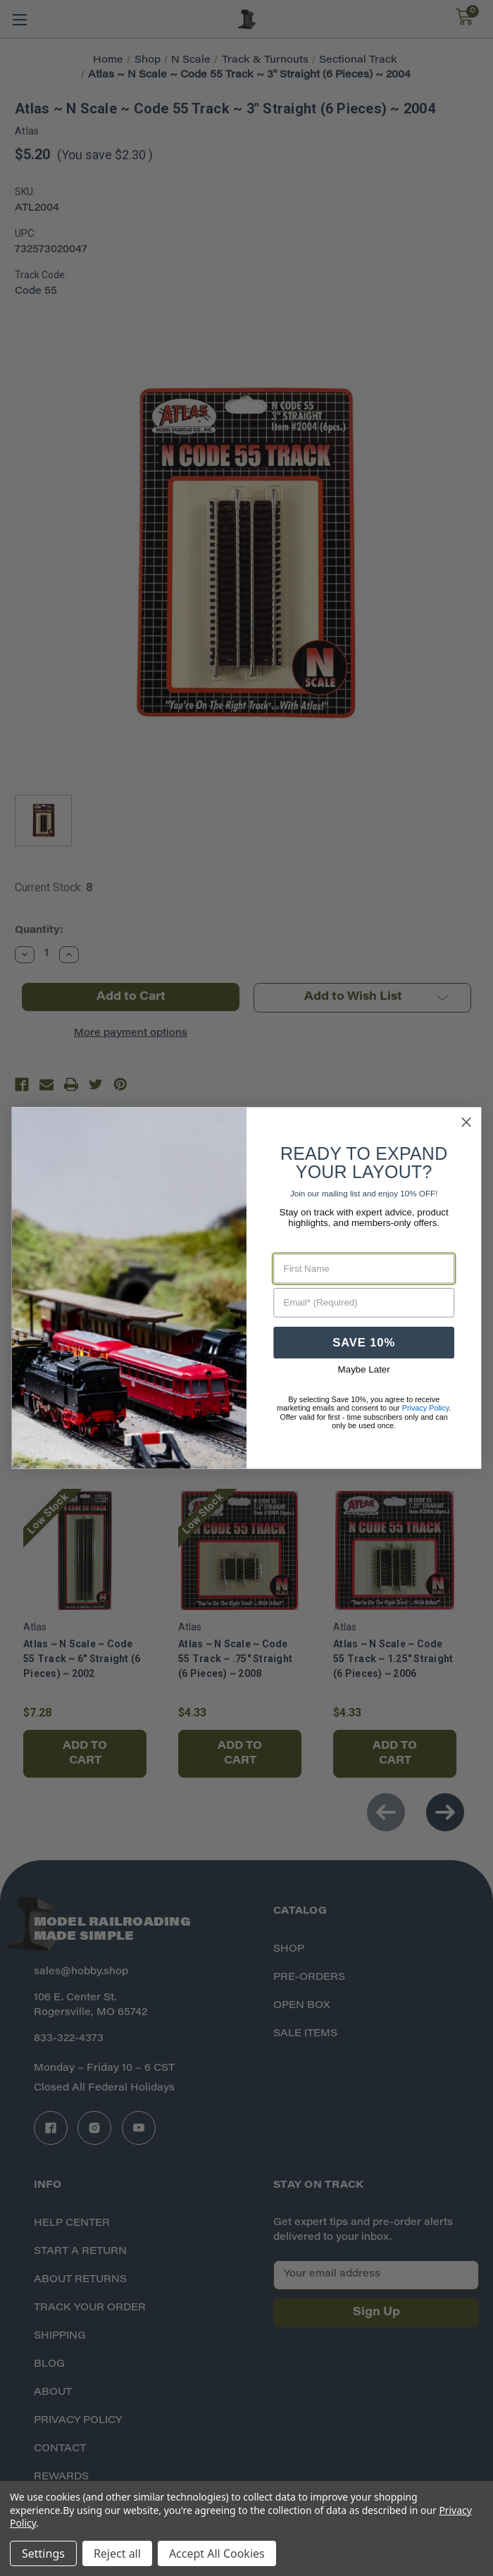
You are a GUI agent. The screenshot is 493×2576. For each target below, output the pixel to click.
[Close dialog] (466, 1122)
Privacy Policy (425, 1408)
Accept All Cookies (217, 2553)
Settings (43, 2553)
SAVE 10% (363, 1343)
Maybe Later (364, 1370)
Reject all (117, 2553)
